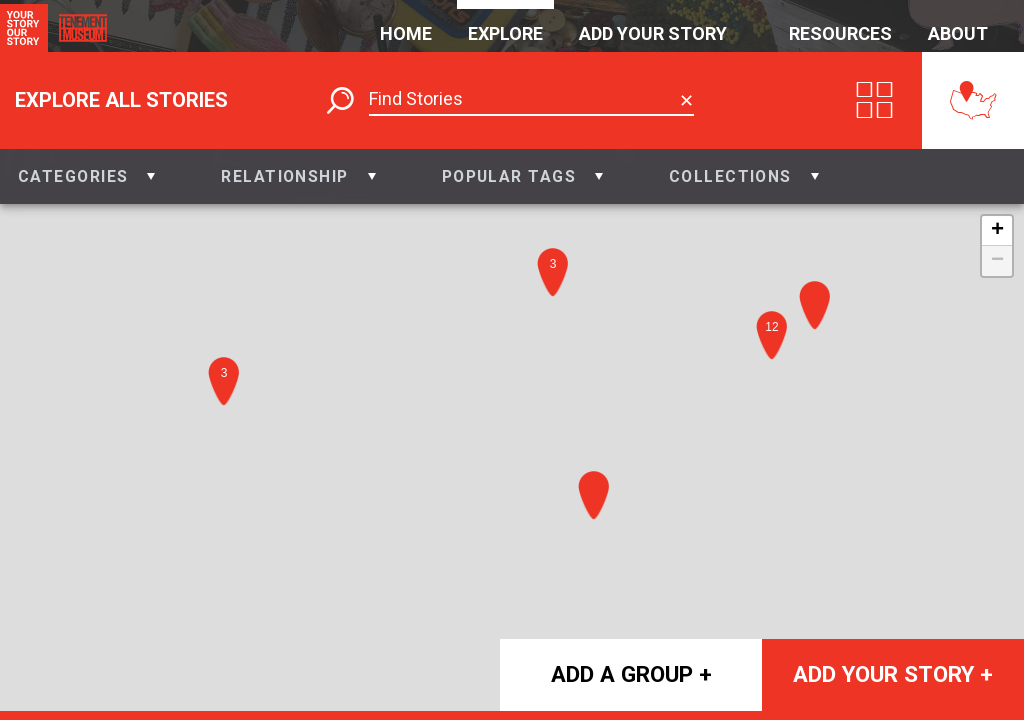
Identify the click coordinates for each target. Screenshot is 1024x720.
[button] (86, 176)
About (958, 33)
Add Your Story (653, 33)
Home (406, 33)
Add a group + (631, 674)
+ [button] (997, 231)
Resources (840, 33)
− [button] (997, 261)
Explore (505, 33)
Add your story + (893, 674)
